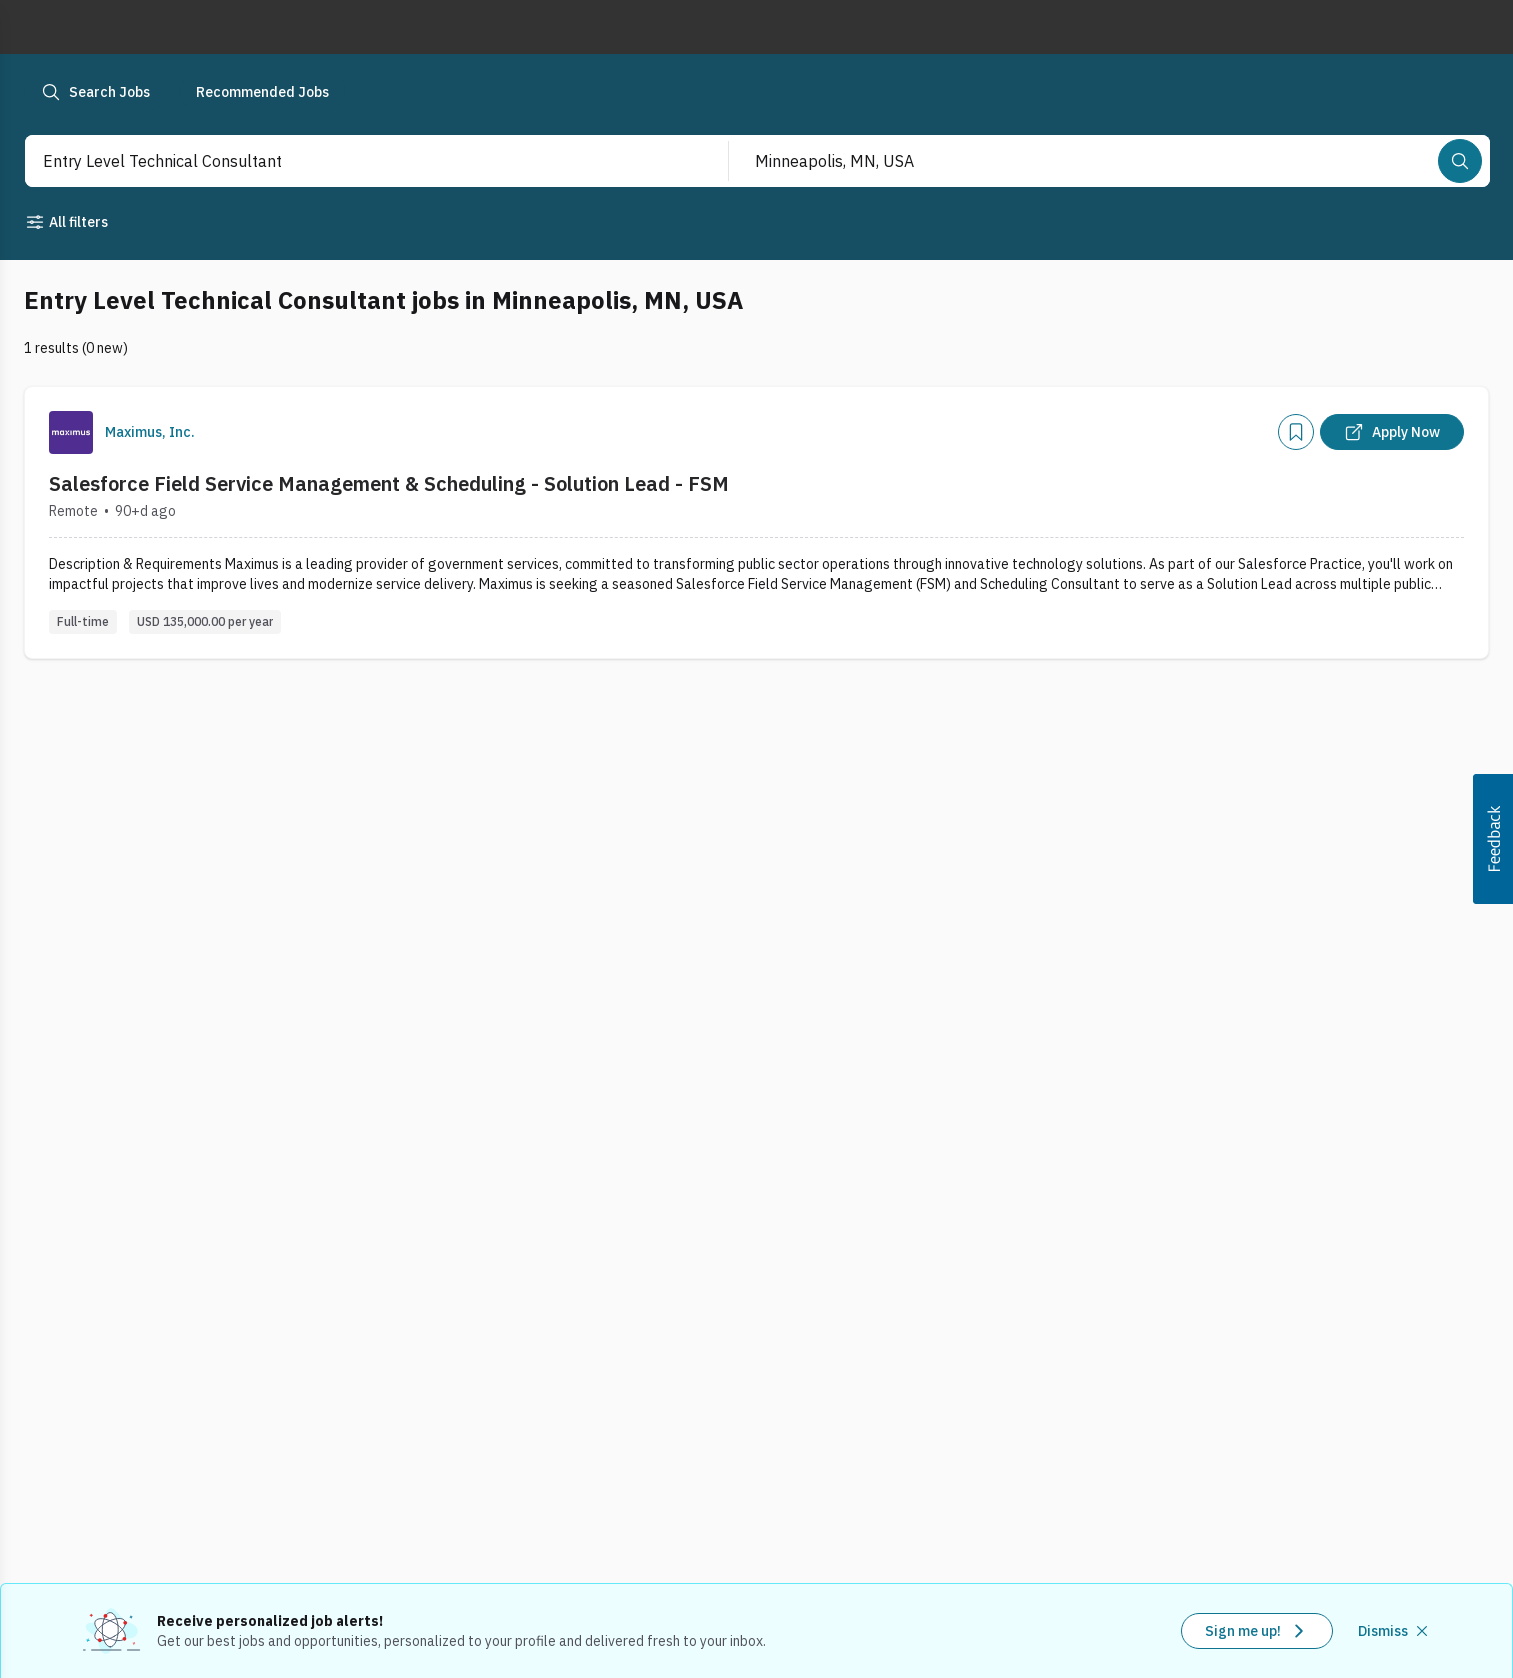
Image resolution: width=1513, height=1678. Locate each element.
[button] (1493, 839)
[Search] (1460, 161)
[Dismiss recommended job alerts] (1395, 1631)
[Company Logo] (71, 432)
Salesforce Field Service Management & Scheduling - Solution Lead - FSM (389, 483)
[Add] (1296, 432)
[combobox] (355, 161)
